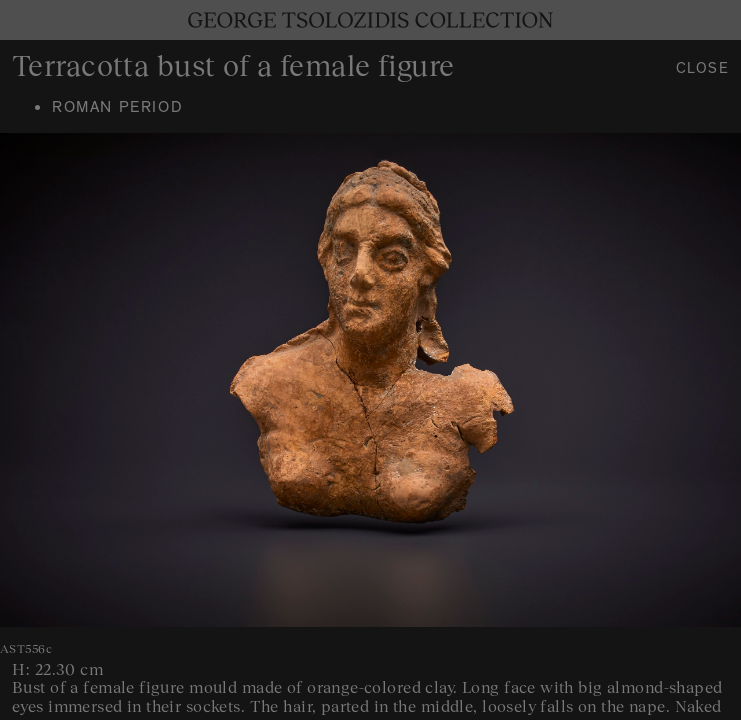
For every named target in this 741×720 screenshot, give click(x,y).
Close (703, 70)
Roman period (117, 109)
